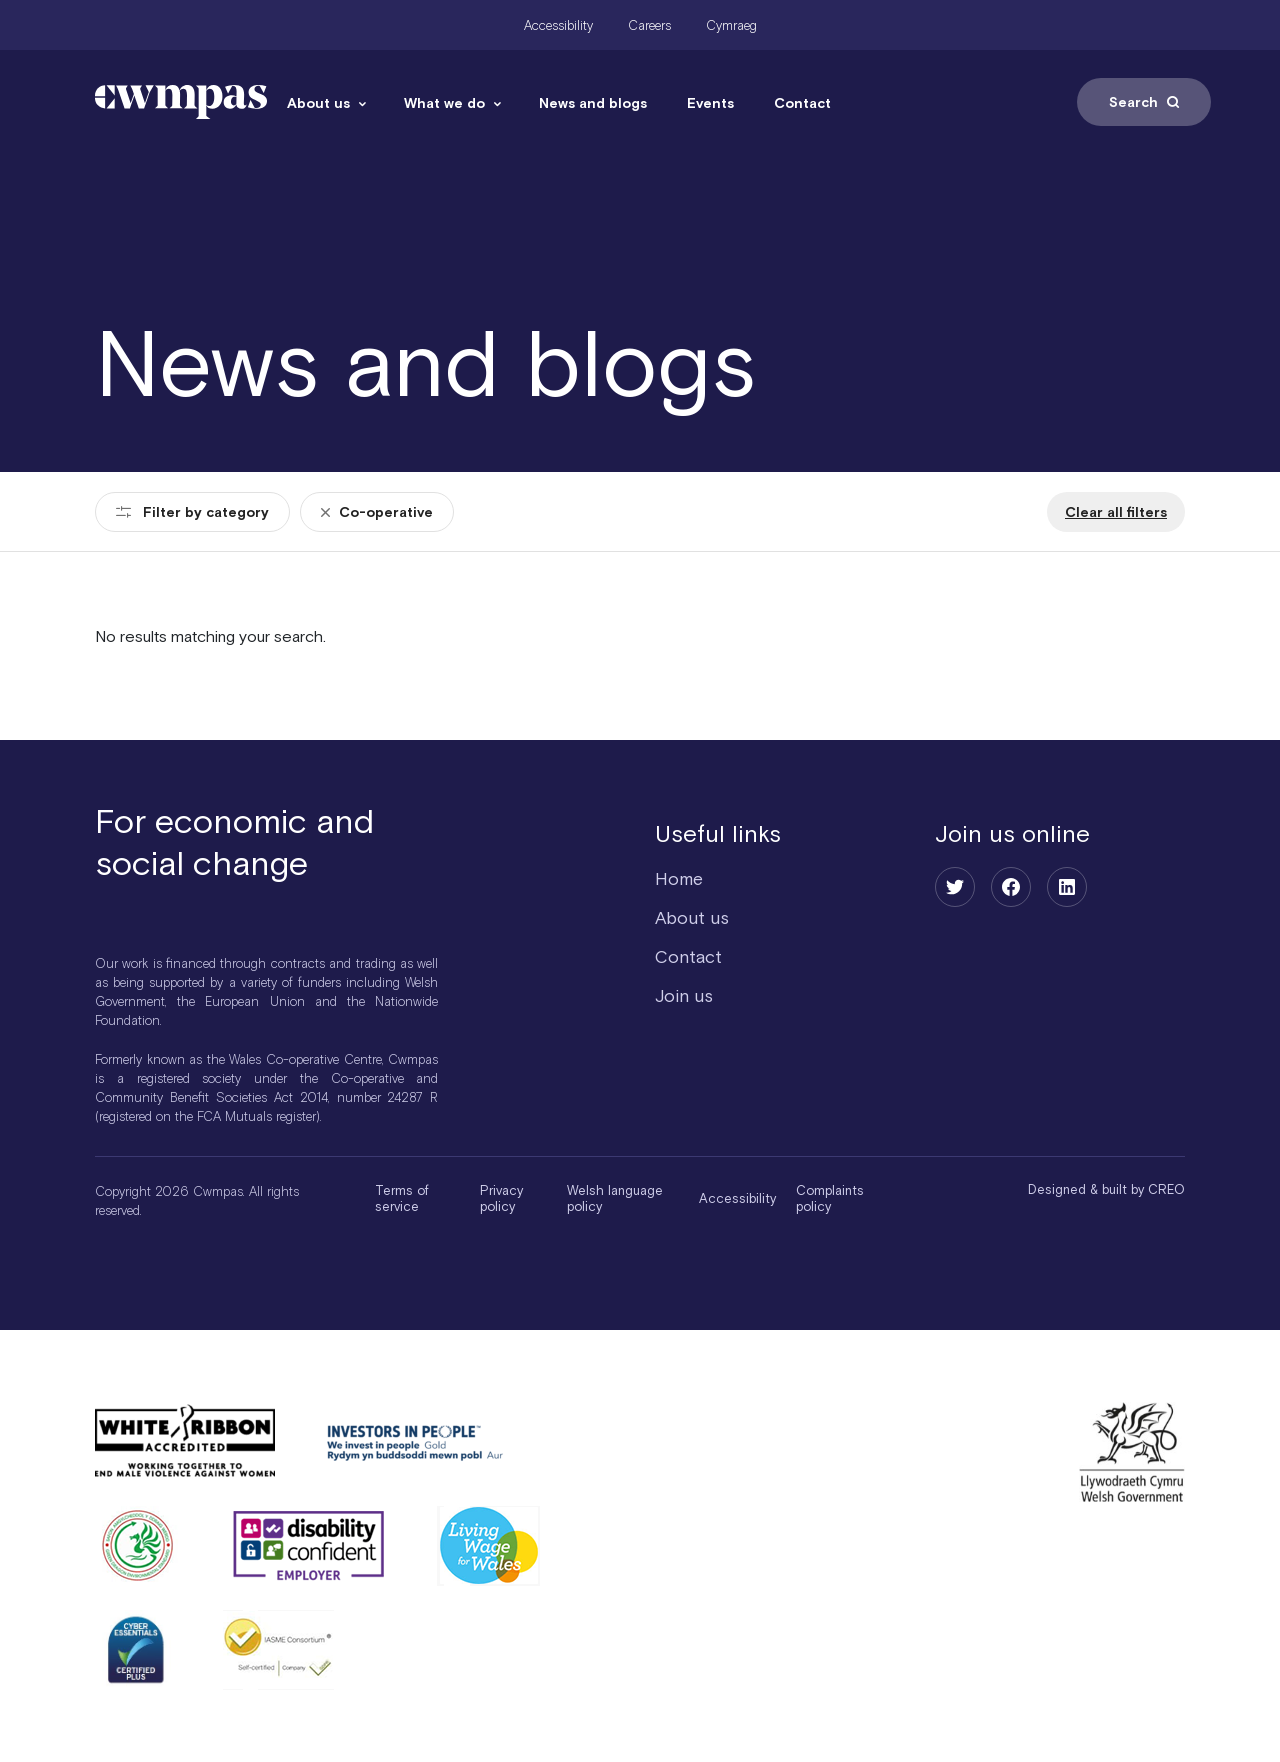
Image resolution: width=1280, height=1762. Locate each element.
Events (710, 103)
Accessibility (558, 25)
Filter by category (192, 512)
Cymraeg (731, 25)
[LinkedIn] (1067, 887)
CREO (1166, 1189)
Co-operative (377, 512)
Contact (802, 103)
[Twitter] (955, 887)
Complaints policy (830, 1198)
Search (1144, 102)
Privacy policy (501, 1198)
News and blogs (593, 103)
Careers (649, 25)
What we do (444, 103)
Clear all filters (1116, 512)
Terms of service (402, 1198)
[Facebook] (1011, 887)
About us (318, 103)
